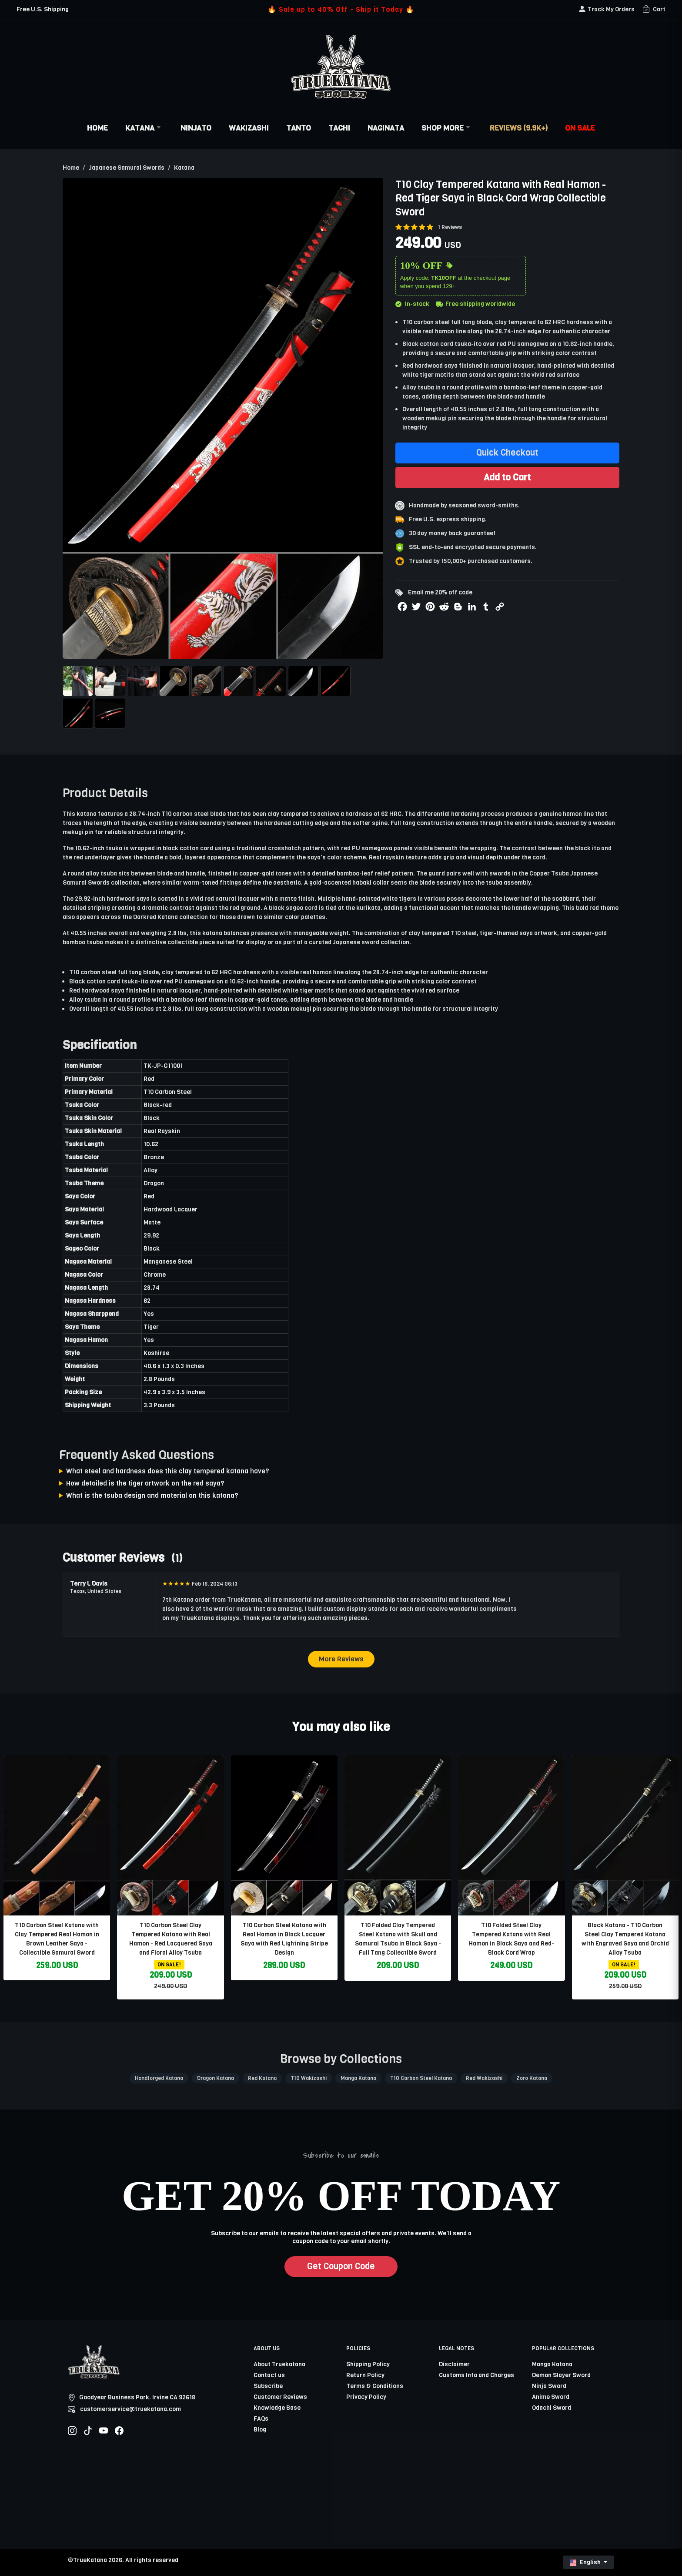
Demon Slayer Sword (561, 2375)
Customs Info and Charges (476, 2375)
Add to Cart (507, 477)
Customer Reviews (280, 2397)
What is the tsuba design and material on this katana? (152, 1495)
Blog (260, 2429)
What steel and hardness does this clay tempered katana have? (167, 1471)
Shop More (446, 128)
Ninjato (196, 128)
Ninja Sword (549, 2386)
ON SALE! (169, 1964)
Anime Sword (550, 2397)
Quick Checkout (507, 453)
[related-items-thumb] (56, 1835)
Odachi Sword (551, 2408)
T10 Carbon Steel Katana (421, 2078)
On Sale (580, 128)
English (586, 2562)
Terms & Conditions (374, 2386)
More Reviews (341, 1659)
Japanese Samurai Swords (126, 168)
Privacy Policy (366, 2397)
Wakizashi (249, 128)
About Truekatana (279, 2364)
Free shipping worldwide (475, 304)
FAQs (261, 2419)
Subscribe (268, 2386)
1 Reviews (450, 227)
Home (97, 128)
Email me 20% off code (440, 592)
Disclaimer (454, 2364)
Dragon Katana (215, 2078)
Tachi (339, 128)
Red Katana (262, 2078)
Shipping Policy (368, 2364)
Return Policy (365, 2375)
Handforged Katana (159, 2078)
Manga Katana (358, 2078)
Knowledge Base (277, 2408)
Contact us (269, 2375)
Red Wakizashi (484, 2078)
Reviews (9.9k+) (519, 128)
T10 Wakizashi (309, 2078)
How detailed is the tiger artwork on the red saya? (145, 1483)
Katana (144, 128)
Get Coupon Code (341, 2266)
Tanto (298, 128)
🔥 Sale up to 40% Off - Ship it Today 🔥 (341, 9)
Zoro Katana (531, 2078)
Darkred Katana (155, 917)
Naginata (386, 128)
